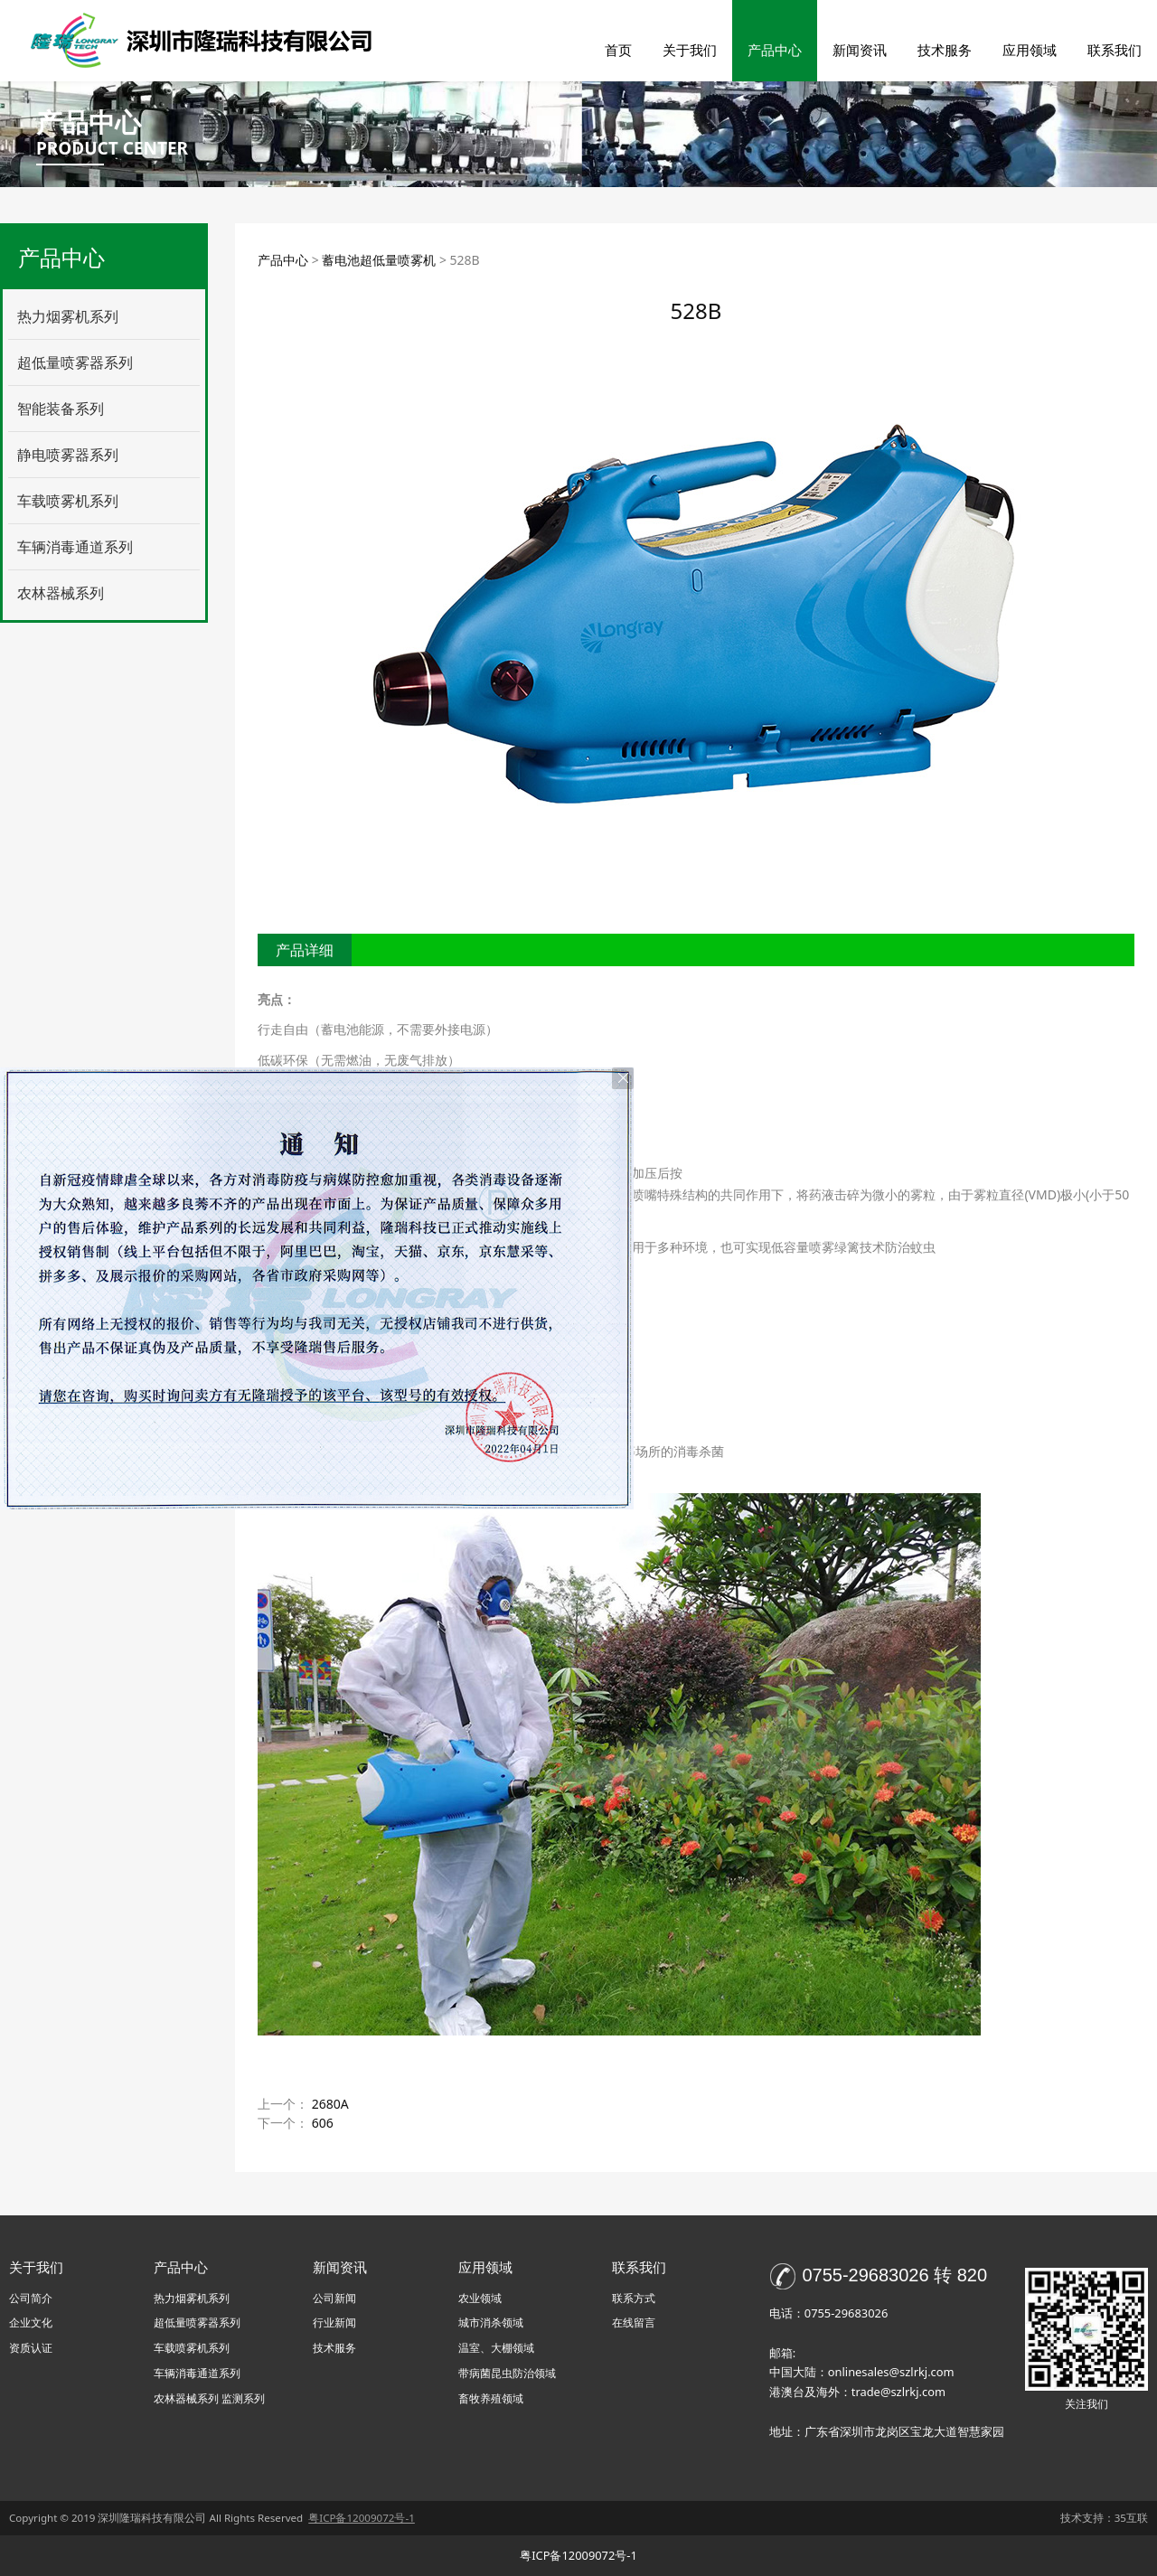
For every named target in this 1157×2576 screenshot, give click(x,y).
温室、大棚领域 (496, 2348)
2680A (330, 2103)
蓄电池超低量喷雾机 (379, 259)
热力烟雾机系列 (67, 316)
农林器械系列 (60, 593)
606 (323, 2122)
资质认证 (30, 2348)
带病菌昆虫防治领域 (507, 2373)
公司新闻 (334, 2298)
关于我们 (690, 50)
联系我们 (1114, 50)
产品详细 (305, 950)
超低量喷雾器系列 (75, 362)
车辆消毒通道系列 (75, 547)
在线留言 (633, 2322)
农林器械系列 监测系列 (209, 2398)
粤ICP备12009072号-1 (578, 2555)
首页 (618, 50)
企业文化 (30, 2322)
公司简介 (30, 2298)
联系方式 (633, 2298)
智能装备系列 (60, 408)
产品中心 (775, 50)
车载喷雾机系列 (67, 501)
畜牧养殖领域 (490, 2398)
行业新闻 (334, 2322)
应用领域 (1029, 50)
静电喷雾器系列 (67, 455)
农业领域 (480, 2298)
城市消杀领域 (490, 2322)
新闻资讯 (859, 50)
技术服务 (944, 50)
